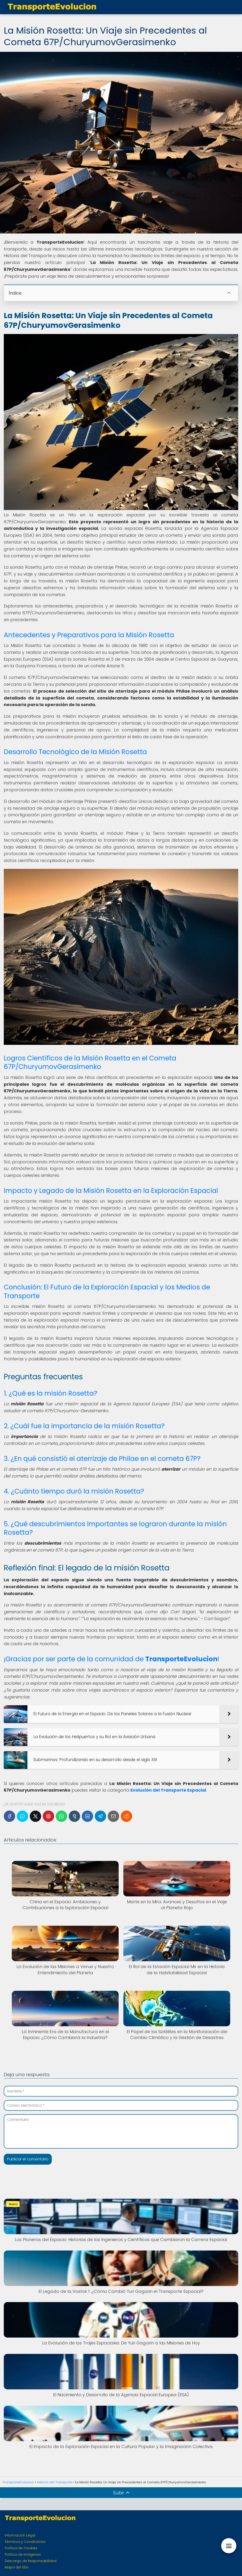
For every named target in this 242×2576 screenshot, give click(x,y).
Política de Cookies (21, 2548)
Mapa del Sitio (17, 2567)
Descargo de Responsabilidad (30, 2560)
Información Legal (20, 2535)
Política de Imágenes (23, 2554)
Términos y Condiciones (25, 2541)
